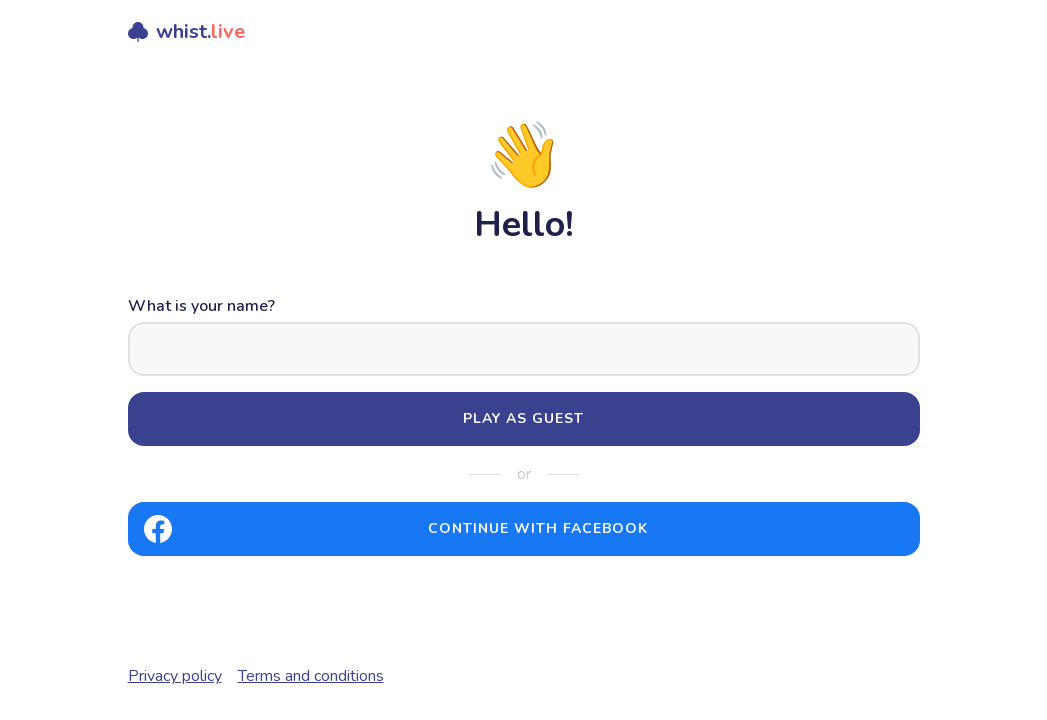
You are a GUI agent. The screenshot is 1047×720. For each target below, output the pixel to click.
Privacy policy (175, 676)
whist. (186, 32)
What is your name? (201, 306)
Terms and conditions (311, 676)
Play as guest (523, 418)
